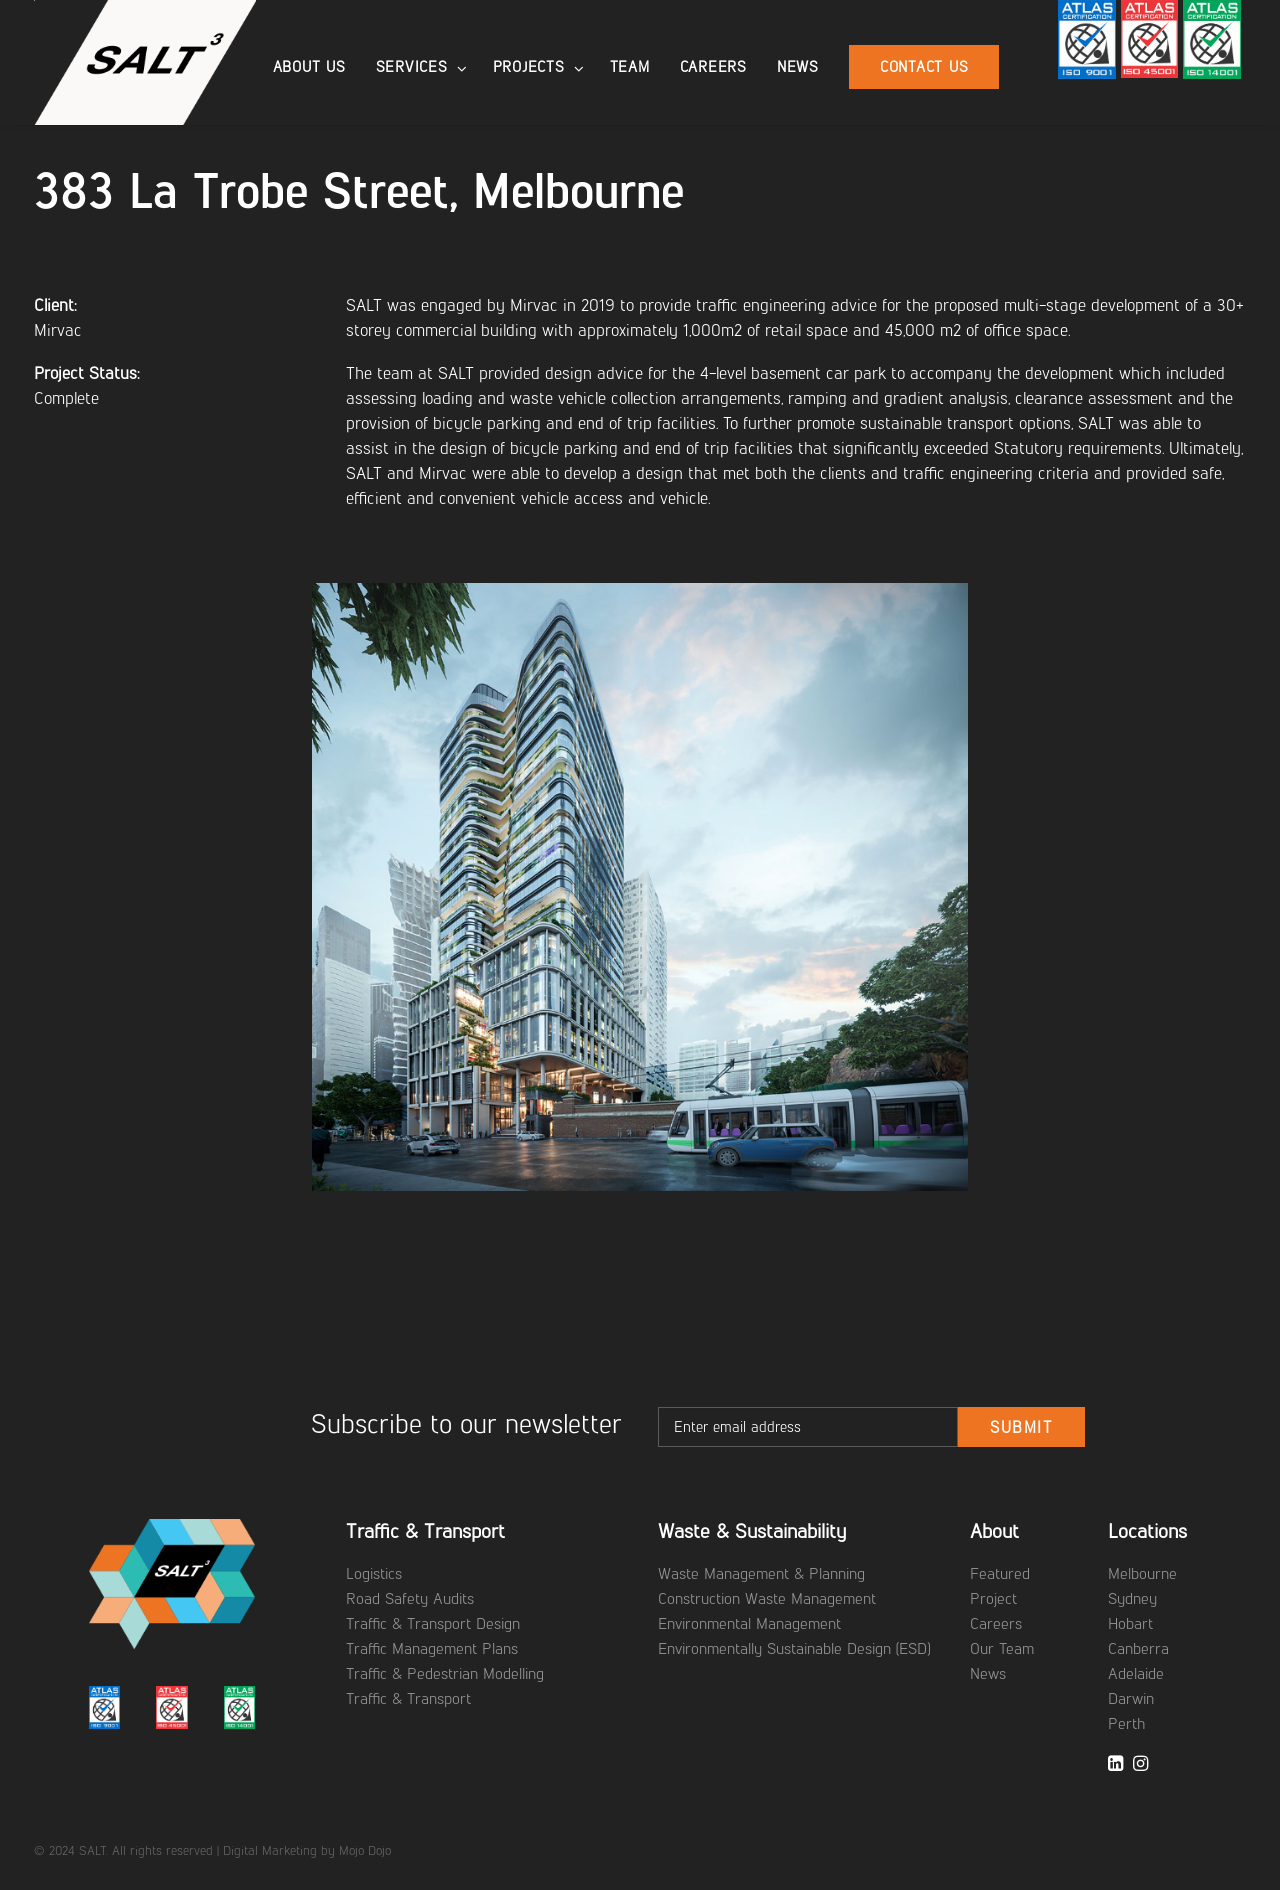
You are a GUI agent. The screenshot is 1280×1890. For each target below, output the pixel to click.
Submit (1021, 1427)
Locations (1147, 1531)
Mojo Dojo (365, 1850)
